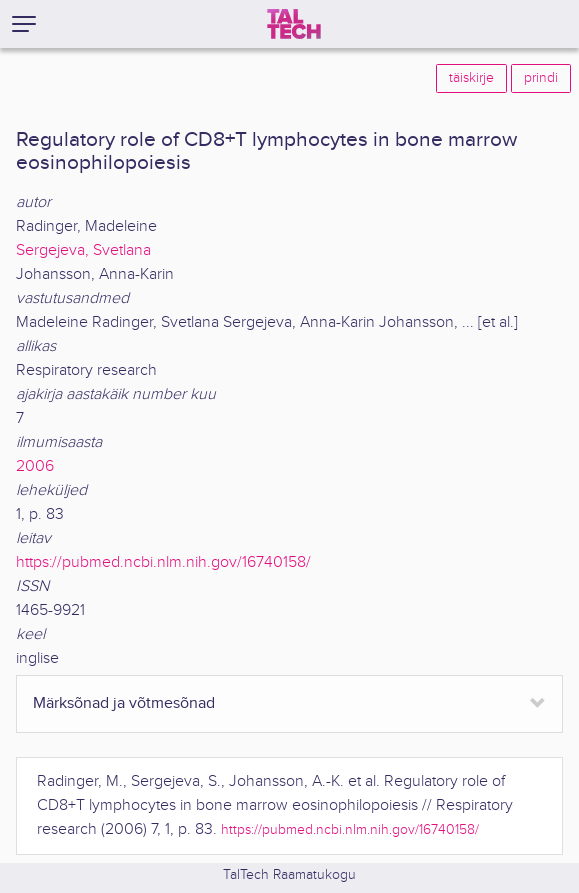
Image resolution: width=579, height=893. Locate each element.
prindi (541, 78)
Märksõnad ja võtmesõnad (124, 703)
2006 (35, 466)
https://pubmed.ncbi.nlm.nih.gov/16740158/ (163, 562)
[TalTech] (294, 24)
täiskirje (471, 78)
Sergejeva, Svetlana (83, 250)
